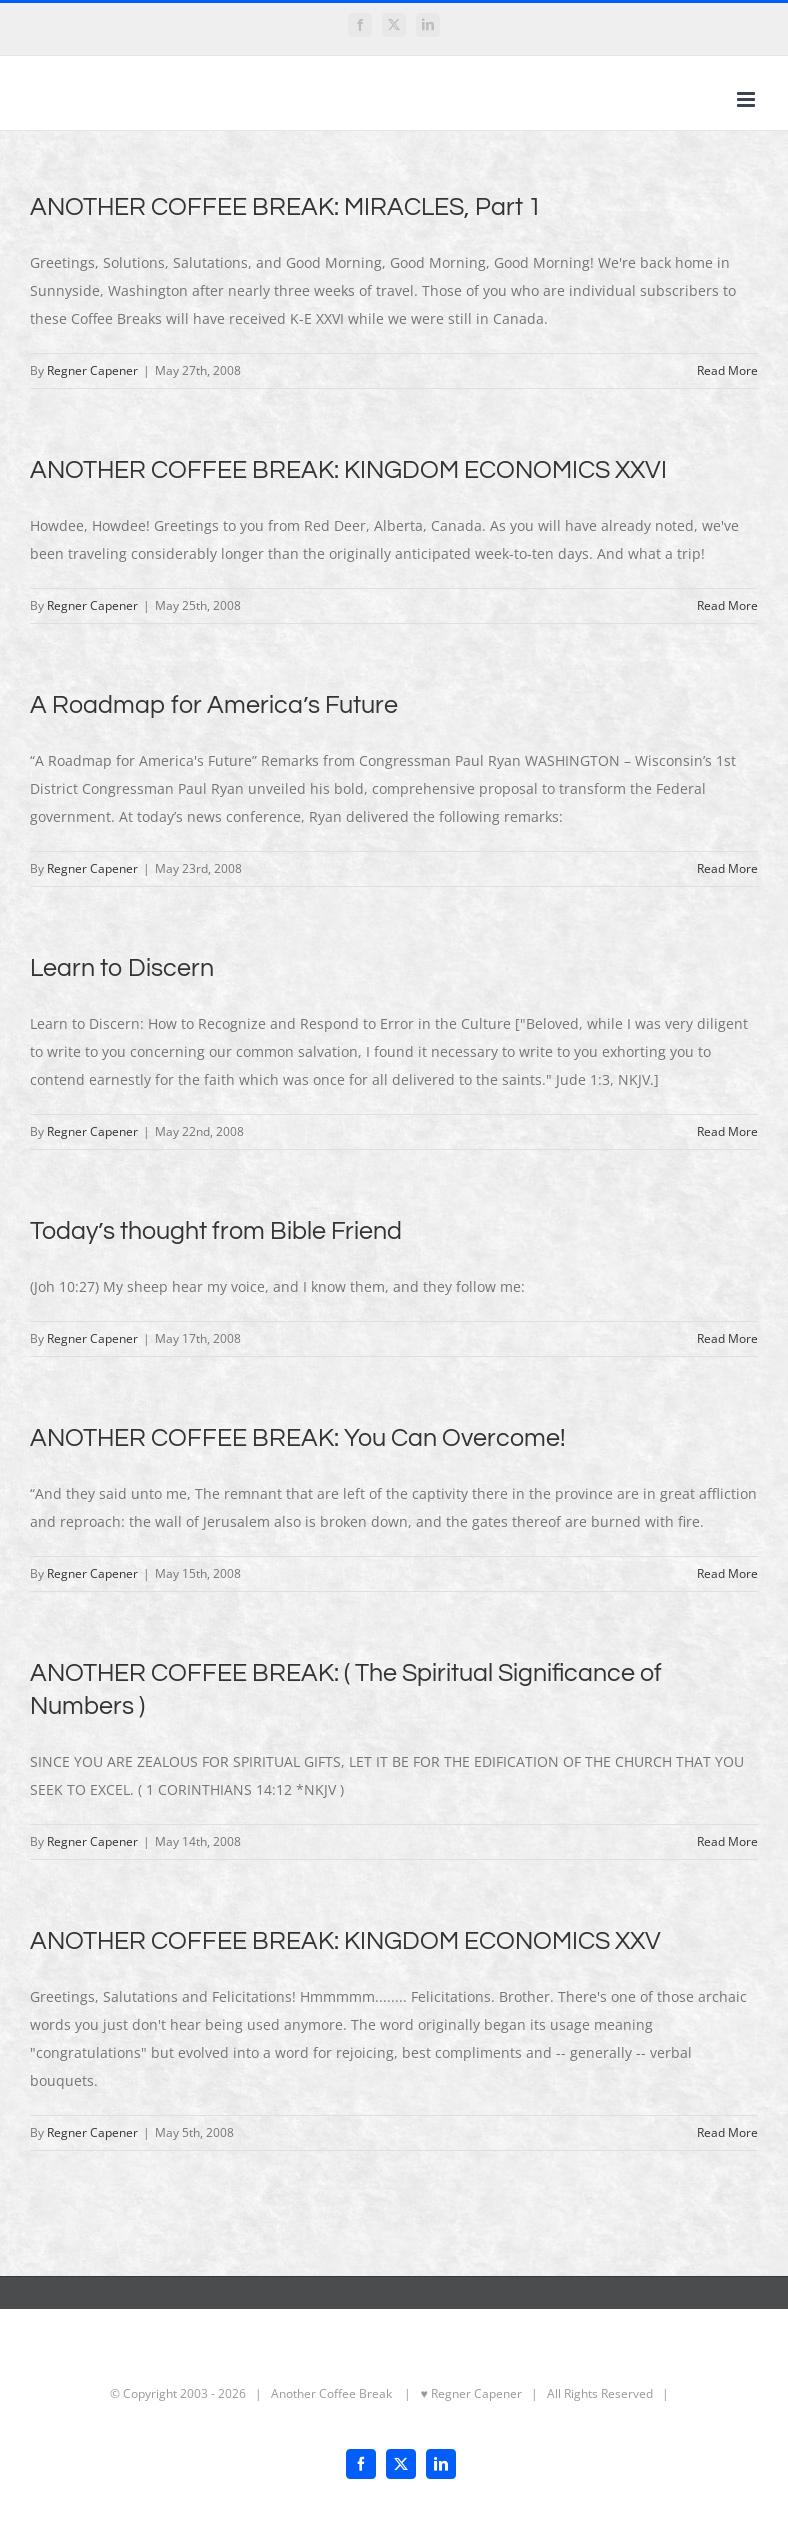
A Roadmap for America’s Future (214, 705)
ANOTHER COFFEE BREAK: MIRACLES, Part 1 (286, 207)
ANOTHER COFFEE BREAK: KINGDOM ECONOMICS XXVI (348, 470)
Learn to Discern (122, 968)
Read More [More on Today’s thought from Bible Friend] (727, 1338)
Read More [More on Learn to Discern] (727, 1131)
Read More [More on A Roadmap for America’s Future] (727, 868)
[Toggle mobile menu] (747, 99)
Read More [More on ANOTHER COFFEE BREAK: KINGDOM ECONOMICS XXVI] (727, 605)
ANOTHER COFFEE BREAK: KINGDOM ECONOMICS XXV (345, 1941)
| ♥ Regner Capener (458, 2393)
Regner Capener (92, 370)
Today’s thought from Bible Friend (216, 1231)
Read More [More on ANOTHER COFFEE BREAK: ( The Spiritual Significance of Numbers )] (727, 1841)
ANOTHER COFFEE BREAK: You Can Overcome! (298, 1438)
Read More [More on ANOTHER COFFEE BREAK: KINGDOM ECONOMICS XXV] (727, 2132)
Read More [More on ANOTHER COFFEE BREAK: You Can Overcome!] (727, 1573)
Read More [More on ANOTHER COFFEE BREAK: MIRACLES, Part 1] (727, 370)
